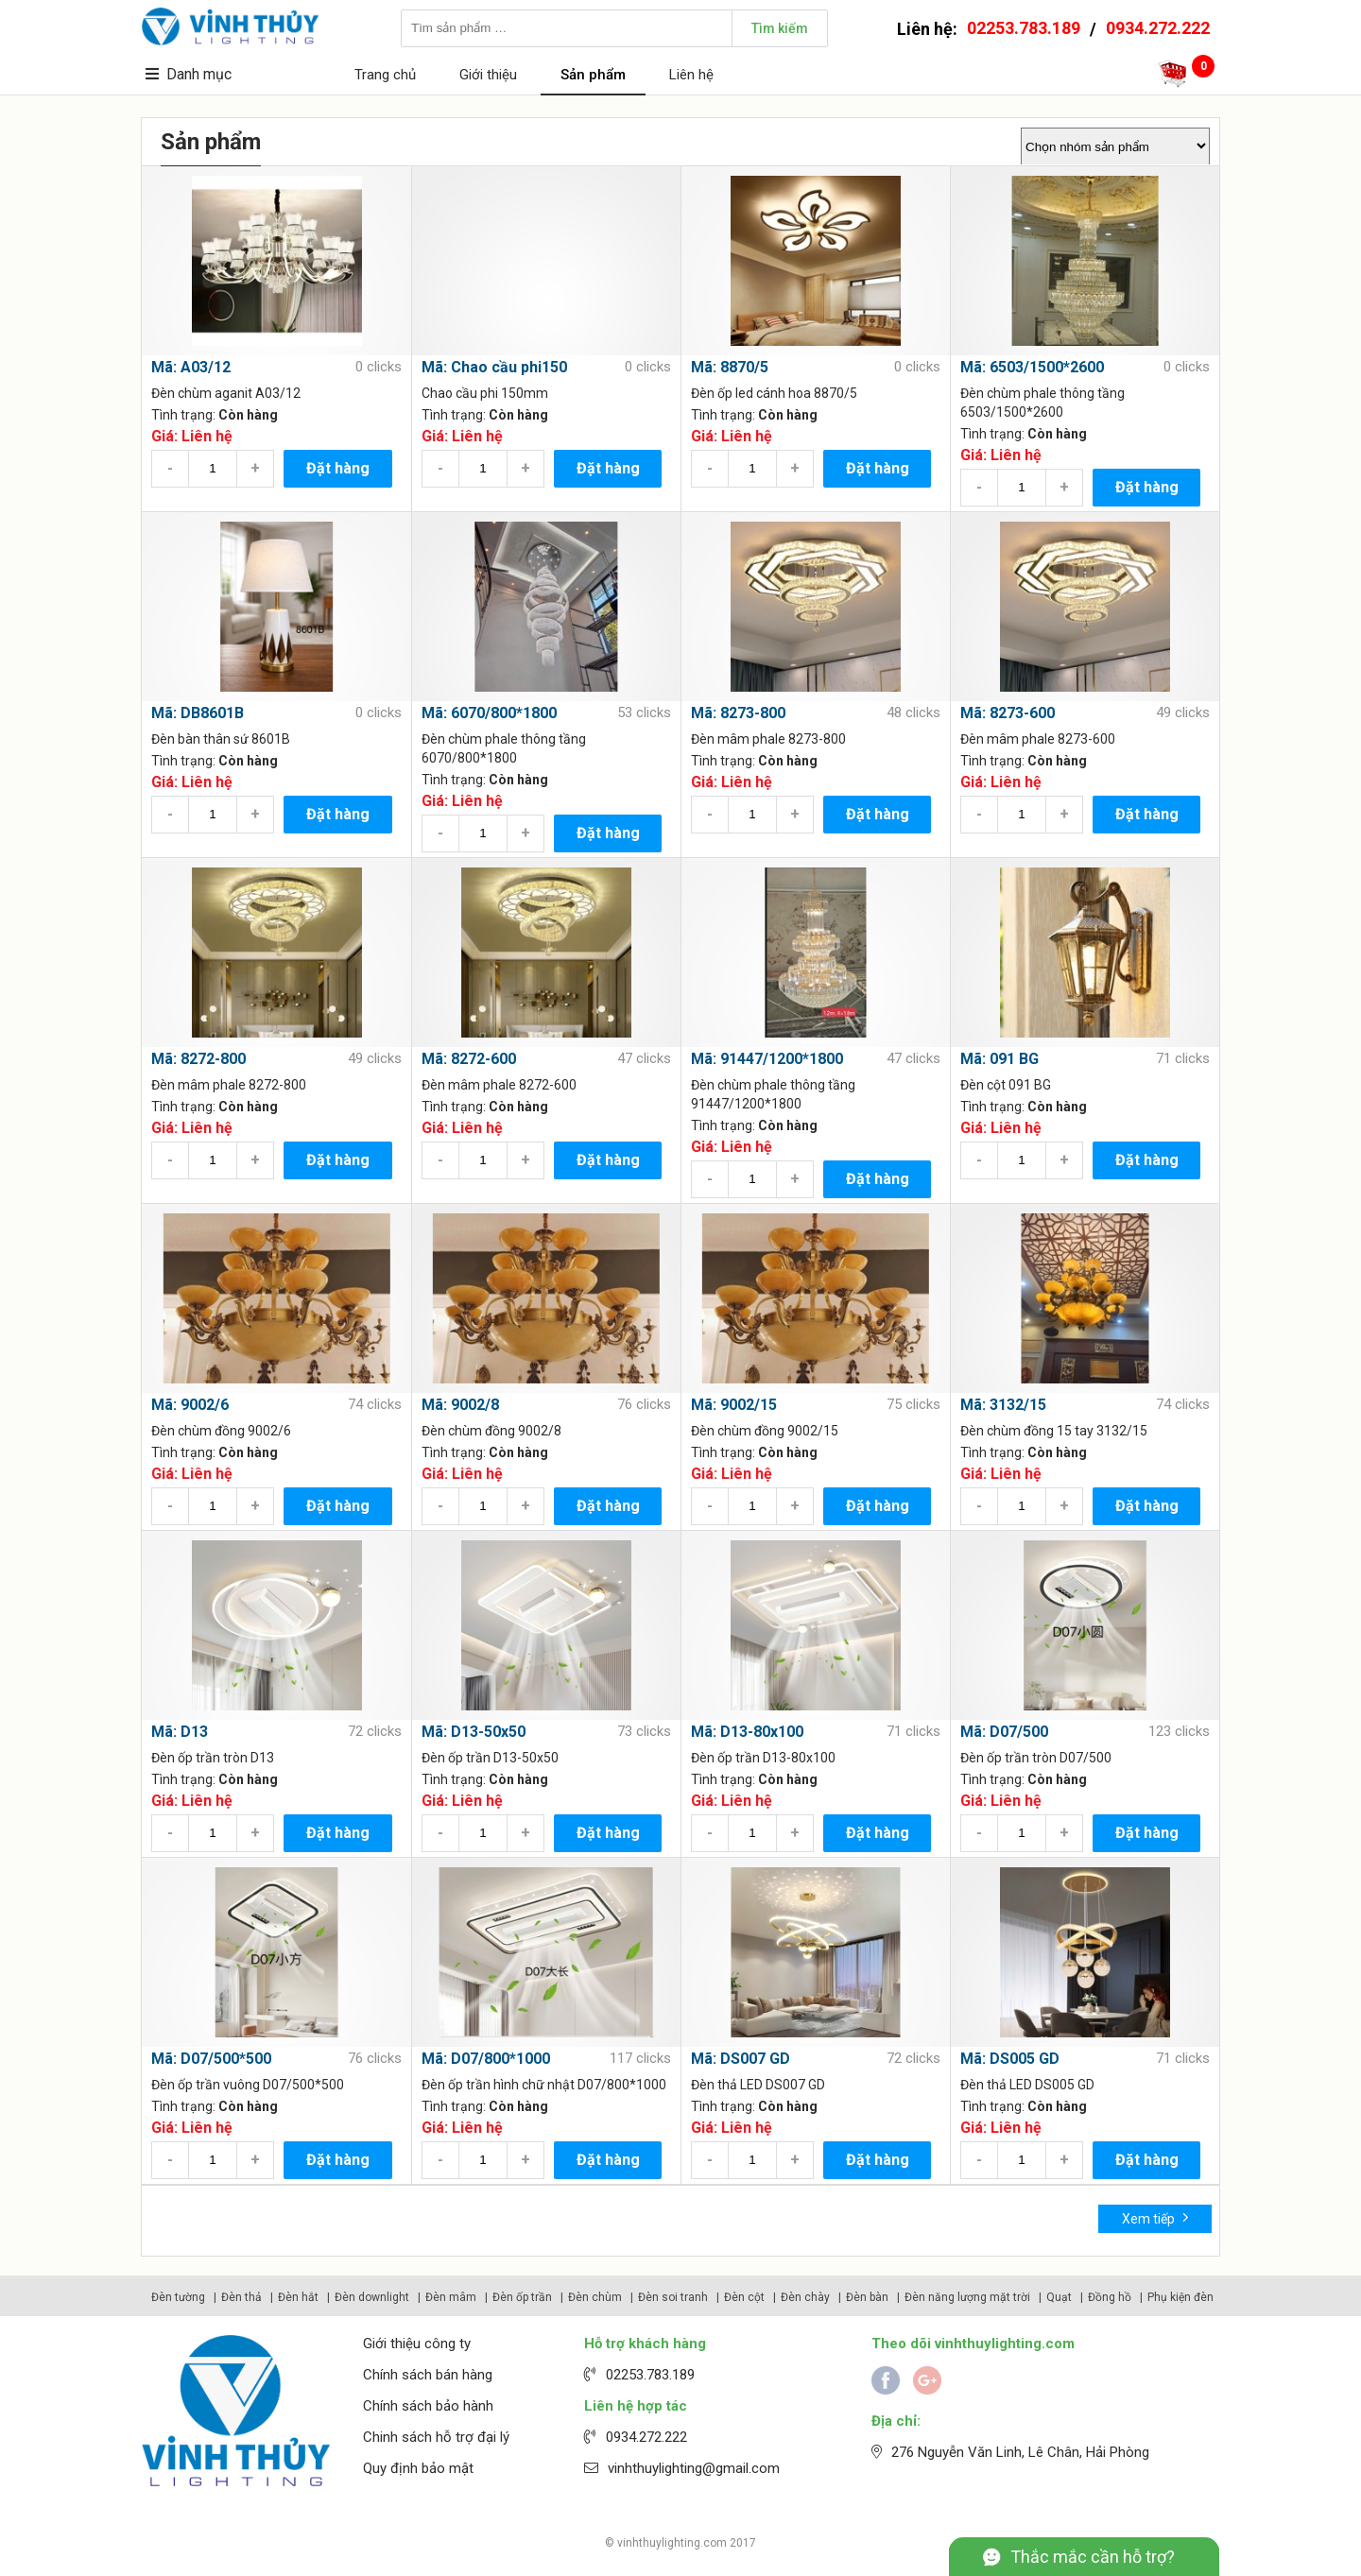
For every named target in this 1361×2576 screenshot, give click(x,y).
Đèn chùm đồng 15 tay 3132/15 (1053, 1430)
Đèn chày (805, 2297)
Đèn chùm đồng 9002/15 (764, 1430)
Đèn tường (178, 2297)
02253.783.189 (1023, 28)
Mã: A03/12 (191, 367)
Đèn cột (744, 2297)
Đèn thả (241, 2297)
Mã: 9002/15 (734, 1405)
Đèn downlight (372, 2297)
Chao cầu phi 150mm (485, 393)
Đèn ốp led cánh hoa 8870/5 (774, 393)
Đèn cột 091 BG (1005, 1084)
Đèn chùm (595, 2297)
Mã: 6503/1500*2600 (1032, 367)
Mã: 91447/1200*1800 (767, 1059)
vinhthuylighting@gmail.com (694, 2468)
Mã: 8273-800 (738, 713)
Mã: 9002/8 (460, 1405)
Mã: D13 (179, 1732)
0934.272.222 (1158, 28)
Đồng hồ (1109, 2297)
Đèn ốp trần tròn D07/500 (1035, 1757)
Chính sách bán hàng (427, 2374)
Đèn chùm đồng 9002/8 (491, 1430)
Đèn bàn (867, 2297)
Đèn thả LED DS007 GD (758, 2084)
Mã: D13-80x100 (747, 1732)
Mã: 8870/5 (729, 367)
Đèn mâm (450, 2297)
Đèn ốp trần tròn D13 (212, 1757)
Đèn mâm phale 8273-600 (1037, 739)
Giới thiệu (488, 74)
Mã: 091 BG (999, 1059)
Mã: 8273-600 (1007, 713)
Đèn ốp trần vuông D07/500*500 (247, 2084)
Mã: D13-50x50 (473, 1732)
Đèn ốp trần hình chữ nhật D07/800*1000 (544, 2084)
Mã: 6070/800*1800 (489, 713)
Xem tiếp (1155, 2217)
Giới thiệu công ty (417, 2343)
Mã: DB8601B (197, 713)
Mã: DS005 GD (1010, 2059)
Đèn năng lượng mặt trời (967, 2297)
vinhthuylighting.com (672, 2543)
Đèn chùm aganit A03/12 (226, 393)
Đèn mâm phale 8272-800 (228, 1084)
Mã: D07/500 (1004, 1732)
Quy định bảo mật (418, 2468)
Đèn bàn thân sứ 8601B (220, 739)
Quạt (1059, 2297)
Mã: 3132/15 (1003, 1405)
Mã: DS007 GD (740, 2059)
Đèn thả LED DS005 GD (1027, 2084)
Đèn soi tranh (673, 2297)
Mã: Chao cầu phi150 (494, 367)
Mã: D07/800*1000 (486, 2059)
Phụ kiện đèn (1180, 2297)
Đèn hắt (298, 2297)
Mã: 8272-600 (469, 1059)
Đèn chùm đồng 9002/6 (221, 1430)
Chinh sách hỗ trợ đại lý (436, 2437)
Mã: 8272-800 (198, 1059)
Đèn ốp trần (522, 2297)
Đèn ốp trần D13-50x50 (490, 1757)
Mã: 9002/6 (190, 1405)
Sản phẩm (593, 74)
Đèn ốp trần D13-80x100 (763, 1757)
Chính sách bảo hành (428, 2405)
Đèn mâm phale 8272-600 (499, 1084)
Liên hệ (691, 74)
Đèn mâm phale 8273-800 (768, 739)
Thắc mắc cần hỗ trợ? (1092, 2557)
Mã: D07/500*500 (211, 2059)
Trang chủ (385, 74)
